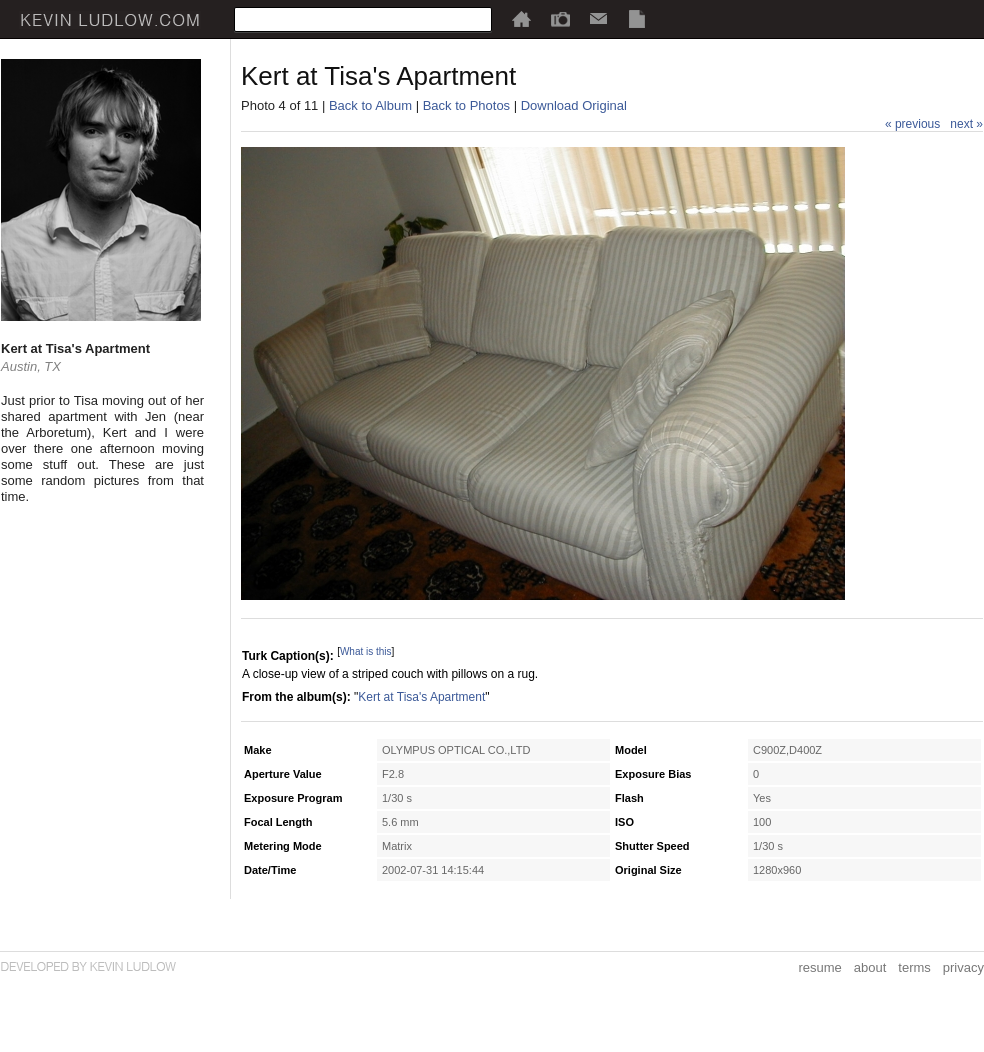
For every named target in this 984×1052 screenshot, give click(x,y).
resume (819, 967)
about (870, 967)
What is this (366, 651)
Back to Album (370, 105)
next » (966, 124)
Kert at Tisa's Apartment (421, 697)
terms (914, 967)
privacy (963, 967)
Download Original (574, 105)
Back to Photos (466, 105)
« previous (912, 124)
